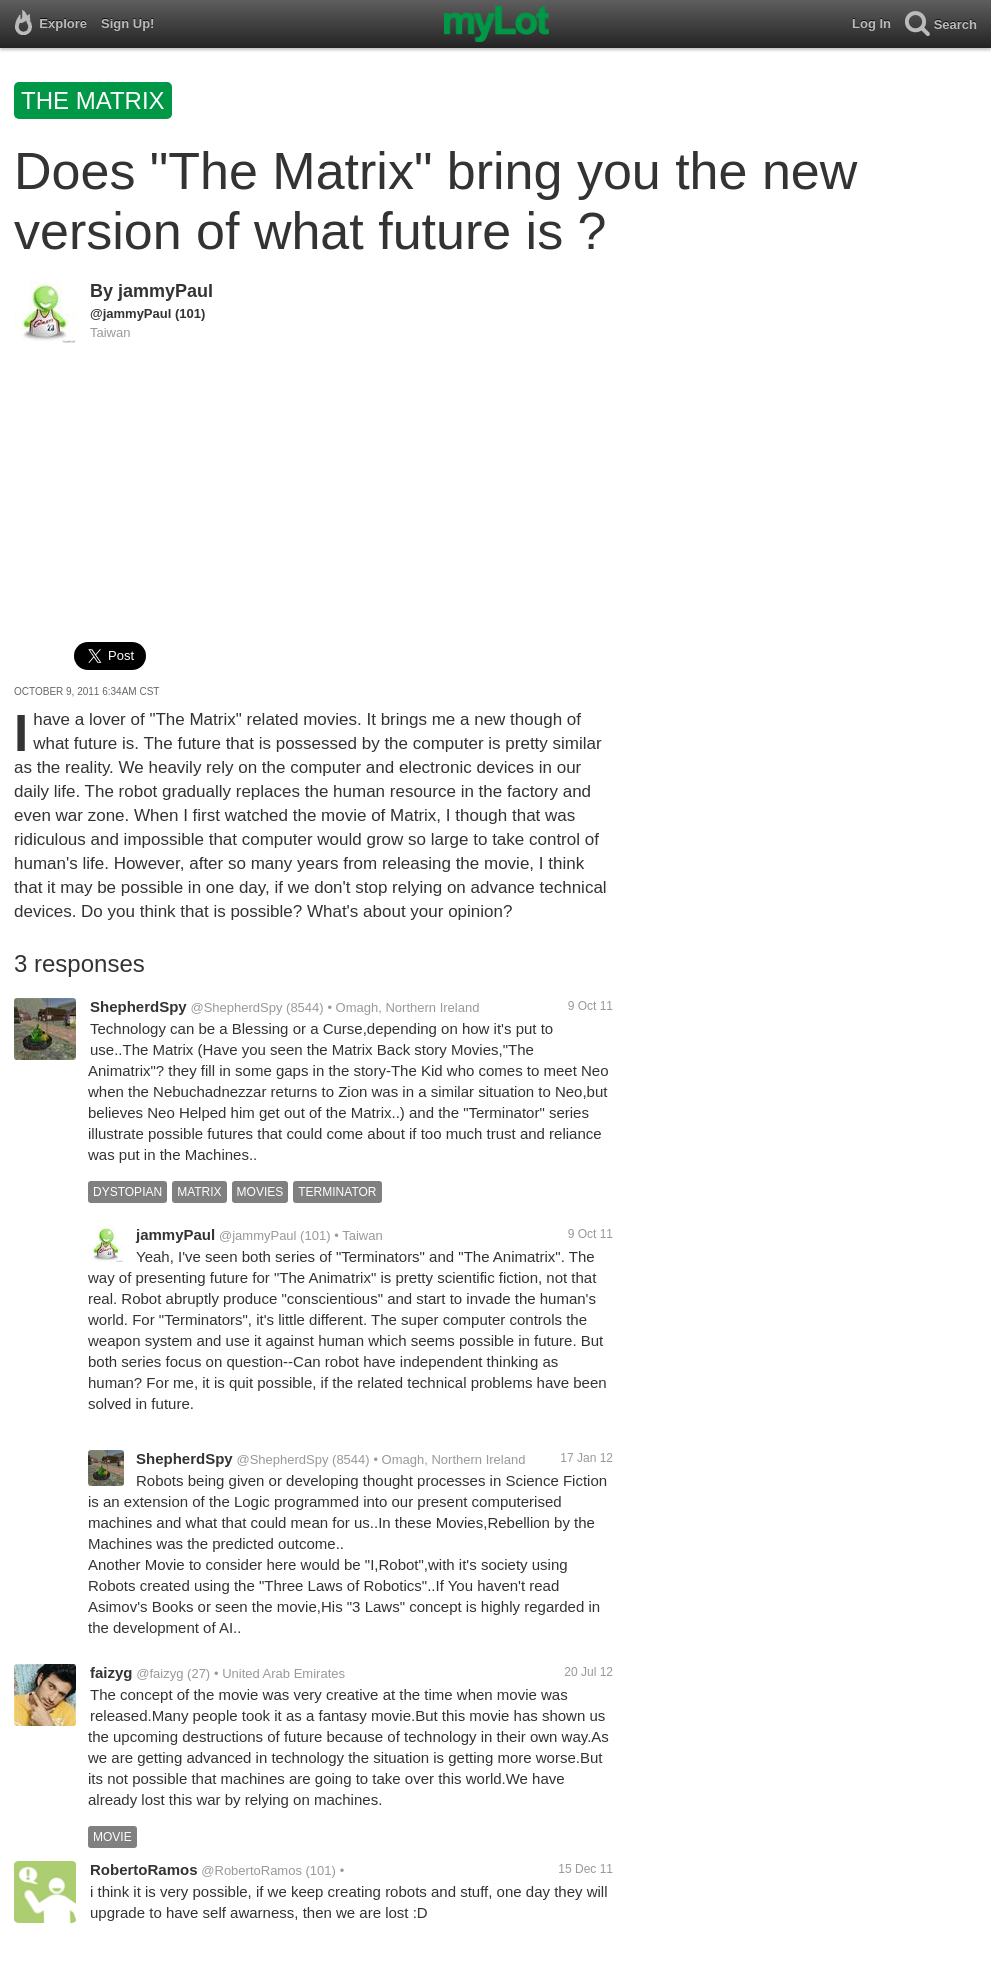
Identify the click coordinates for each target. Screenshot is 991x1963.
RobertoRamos (144, 1869)
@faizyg (159, 1673)
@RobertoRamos (251, 1870)
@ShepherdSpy (236, 1007)
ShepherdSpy (138, 1006)
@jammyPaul (130, 313)
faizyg (111, 1672)
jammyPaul (165, 291)
